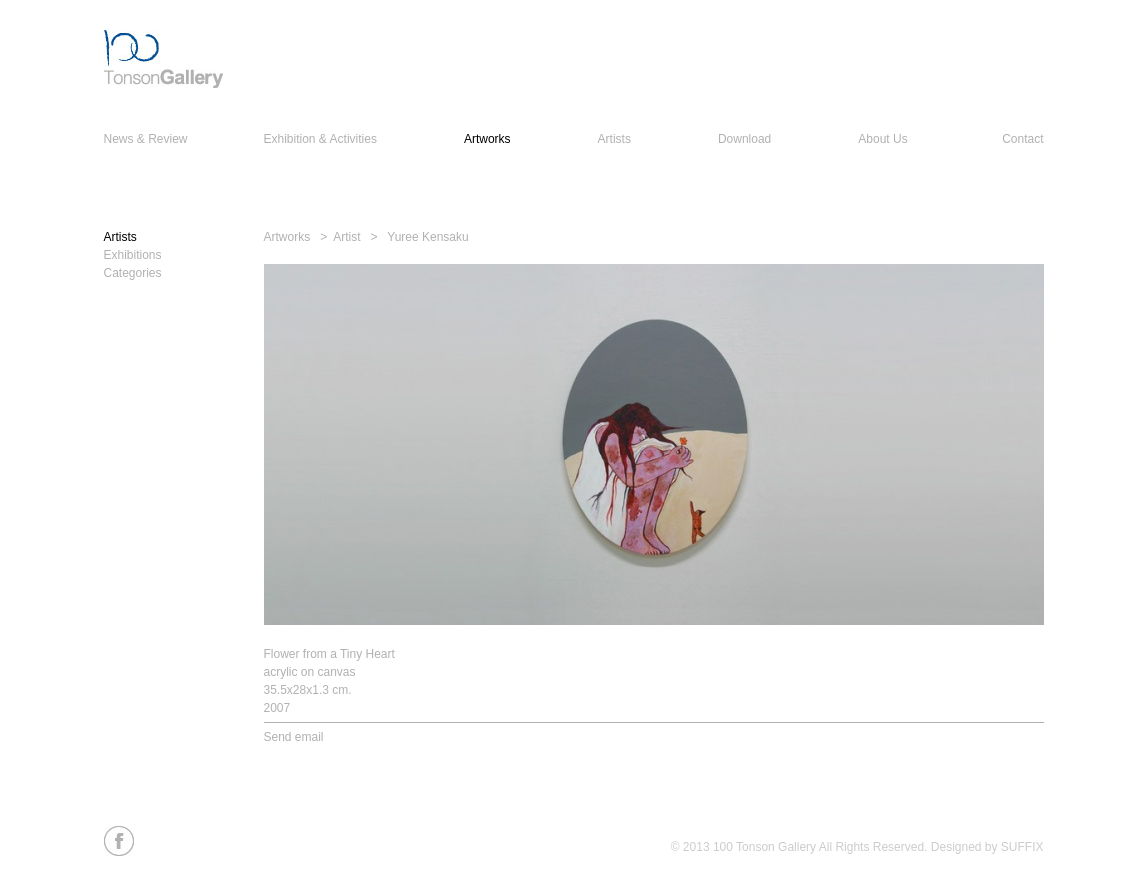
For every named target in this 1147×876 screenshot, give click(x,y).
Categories (133, 273)
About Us (882, 139)
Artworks (487, 139)
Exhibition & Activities (320, 139)
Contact (1022, 139)
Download (744, 139)
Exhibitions (133, 255)
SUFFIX (1022, 847)
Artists (614, 139)
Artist (346, 237)
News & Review (146, 139)
